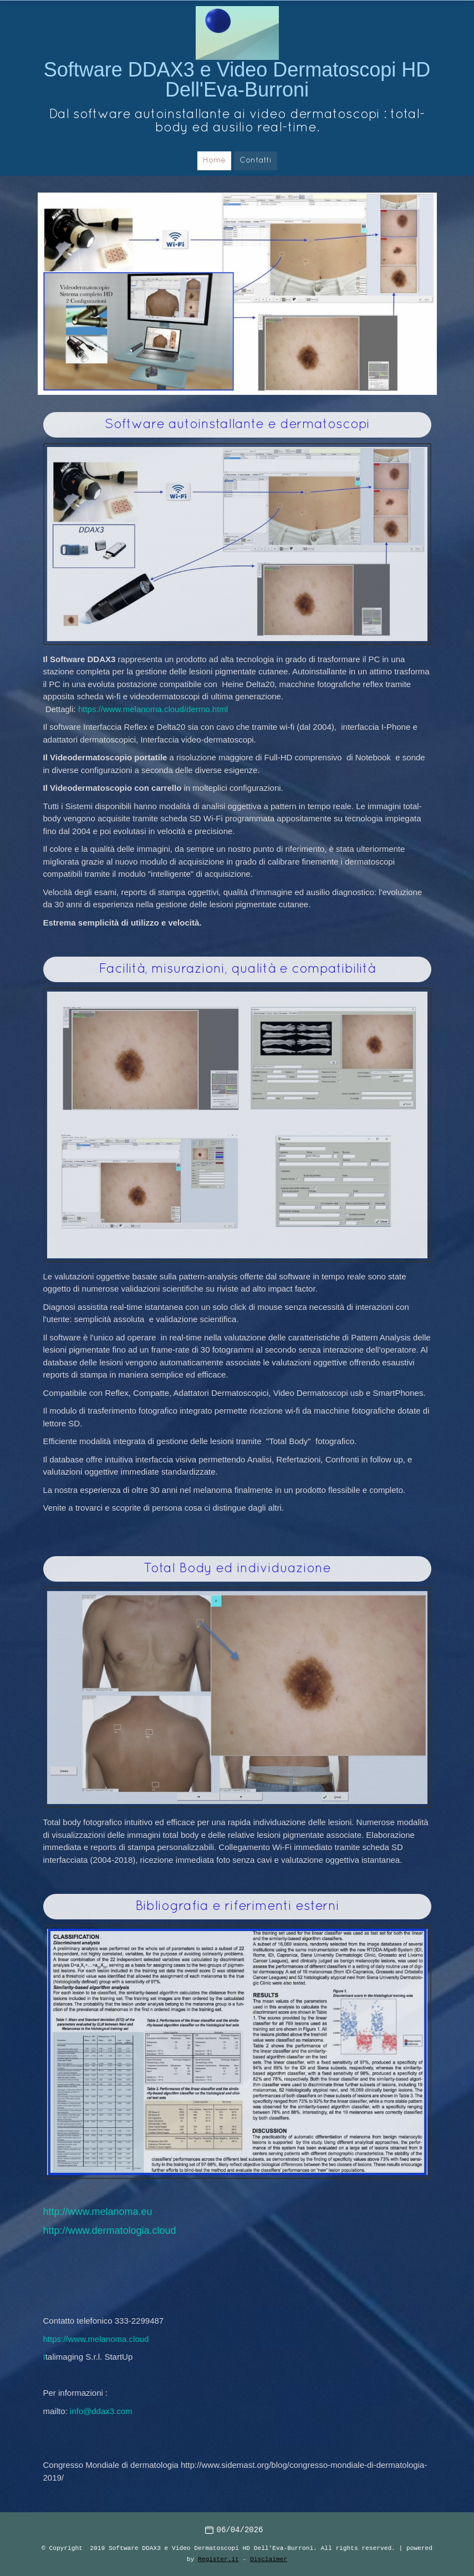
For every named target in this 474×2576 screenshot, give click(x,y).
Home (214, 160)
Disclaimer (268, 2559)
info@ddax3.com (101, 2411)
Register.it (218, 2559)
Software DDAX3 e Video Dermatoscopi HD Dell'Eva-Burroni (237, 79)
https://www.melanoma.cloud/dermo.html (153, 709)
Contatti (255, 160)
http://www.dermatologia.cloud (109, 2230)
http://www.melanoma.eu (97, 2211)
